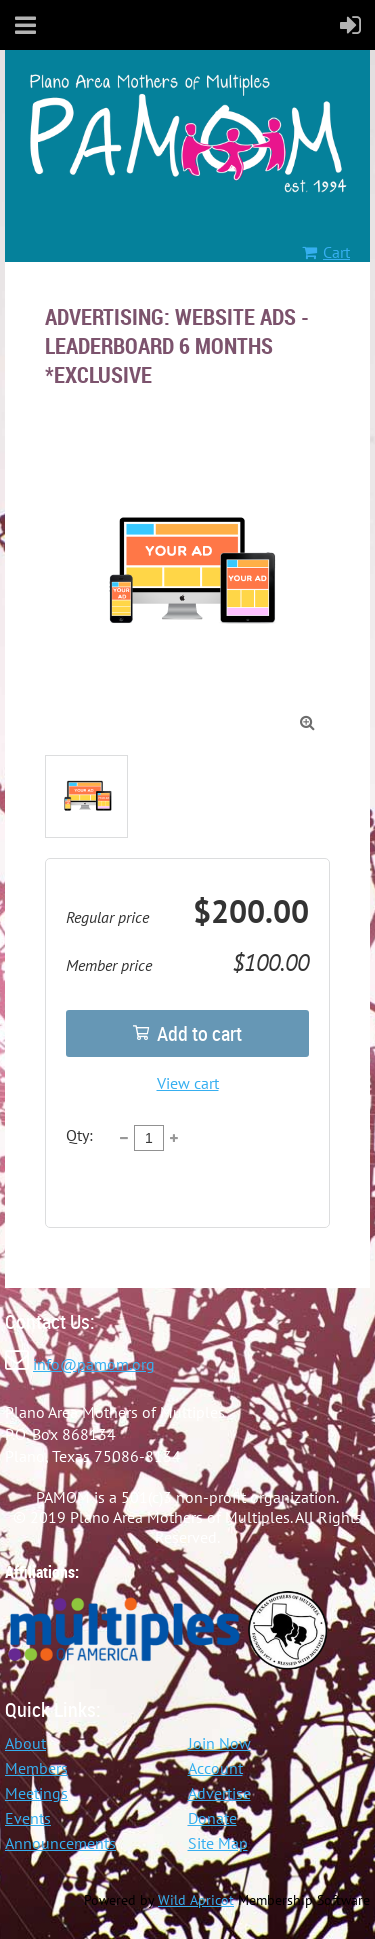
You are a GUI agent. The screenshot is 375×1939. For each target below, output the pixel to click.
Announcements (60, 1843)
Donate (212, 1818)
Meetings (36, 1793)
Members (36, 1768)
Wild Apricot (196, 1900)
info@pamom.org (94, 1364)
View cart (188, 1083)
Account (215, 1768)
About (25, 1743)
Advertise (219, 1793)
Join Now (219, 1743)
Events (28, 1818)
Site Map (218, 1843)
